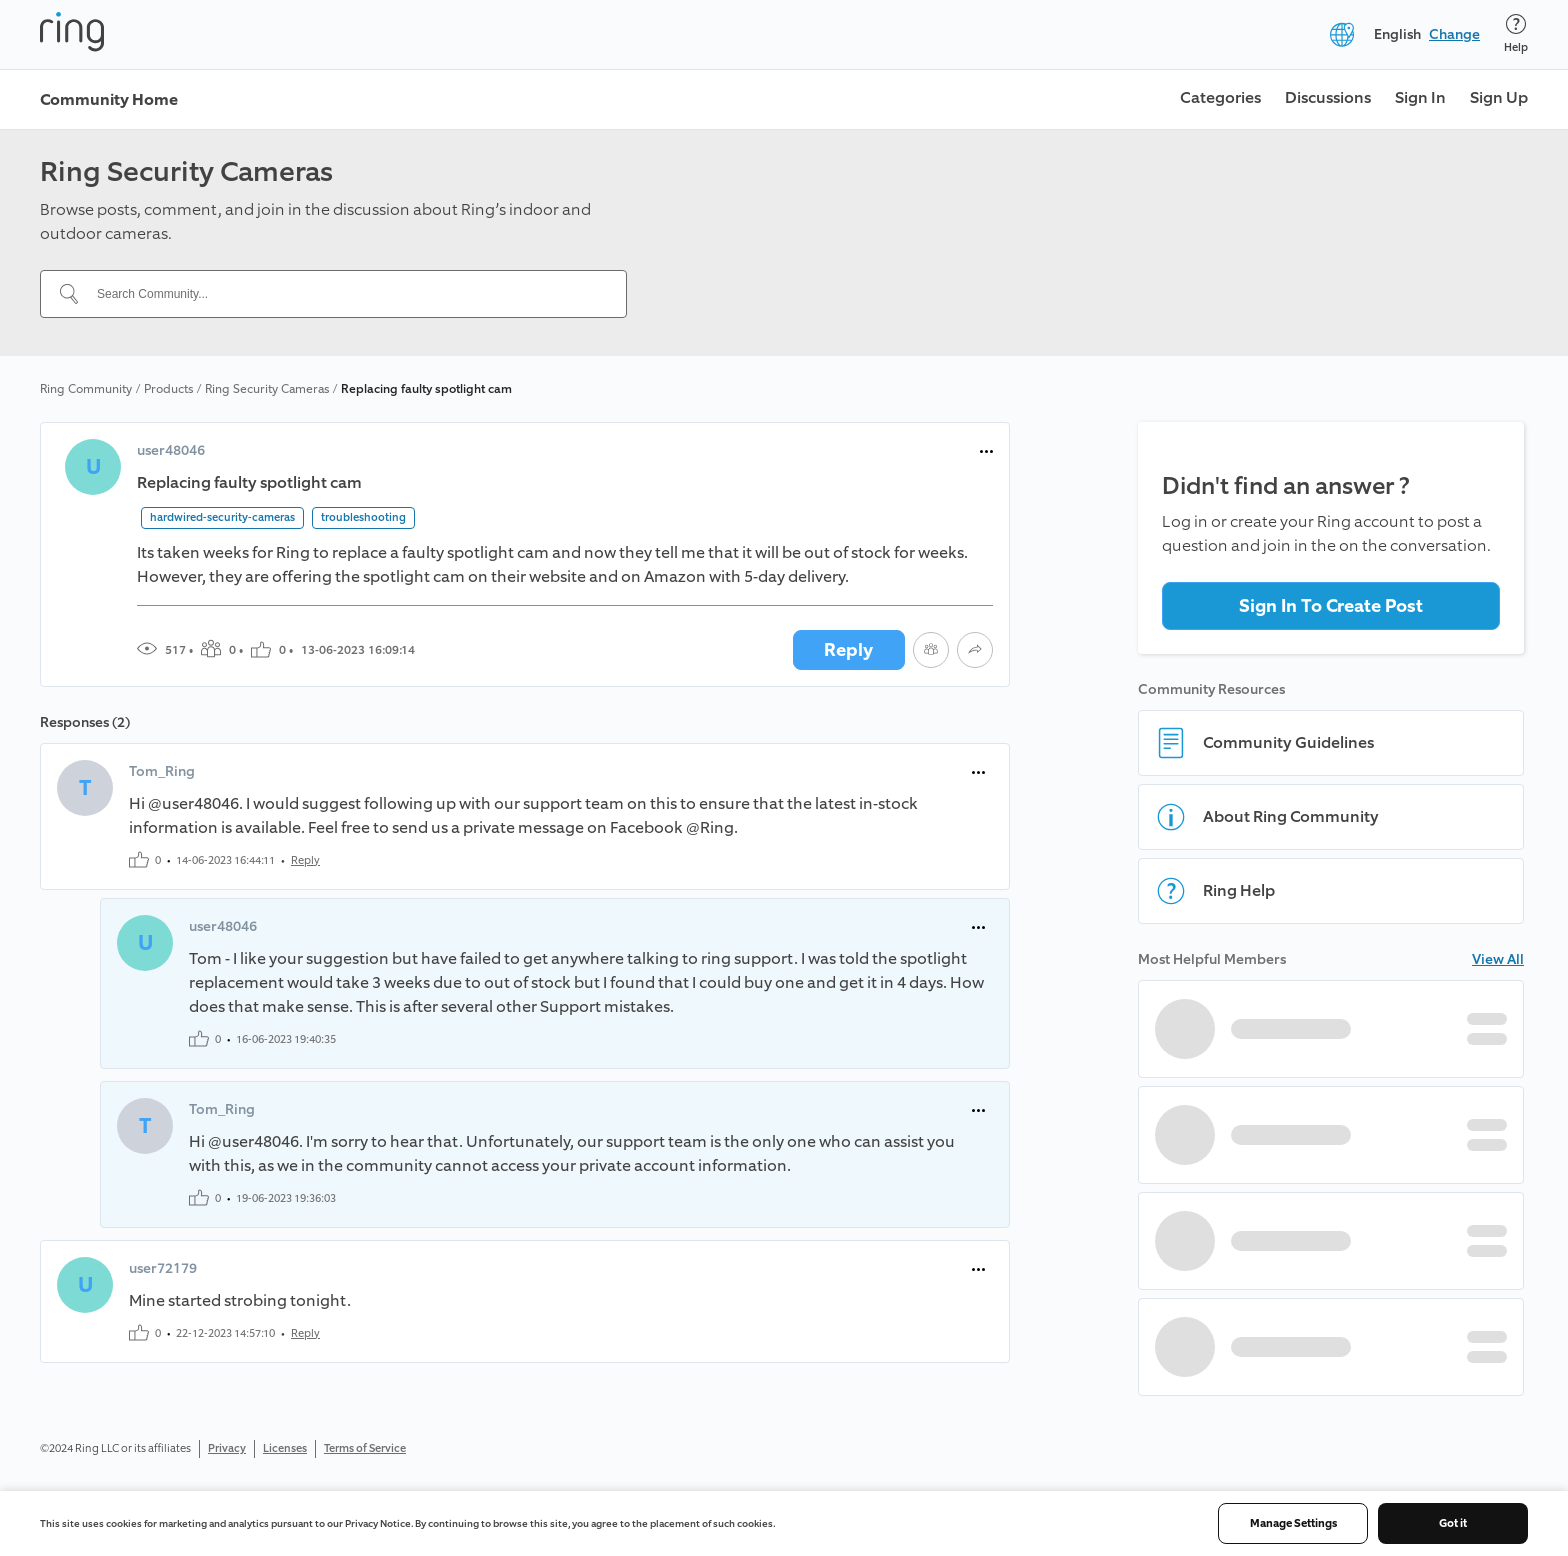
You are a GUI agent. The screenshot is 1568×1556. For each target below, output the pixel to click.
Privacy (227, 1448)
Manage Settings (1293, 1523)
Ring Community (86, 389)
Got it (1453, 1523)
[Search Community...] (345, 294)
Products (168, 389)
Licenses (285, 1448)
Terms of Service (365, 1448)
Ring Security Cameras (267, 389)
